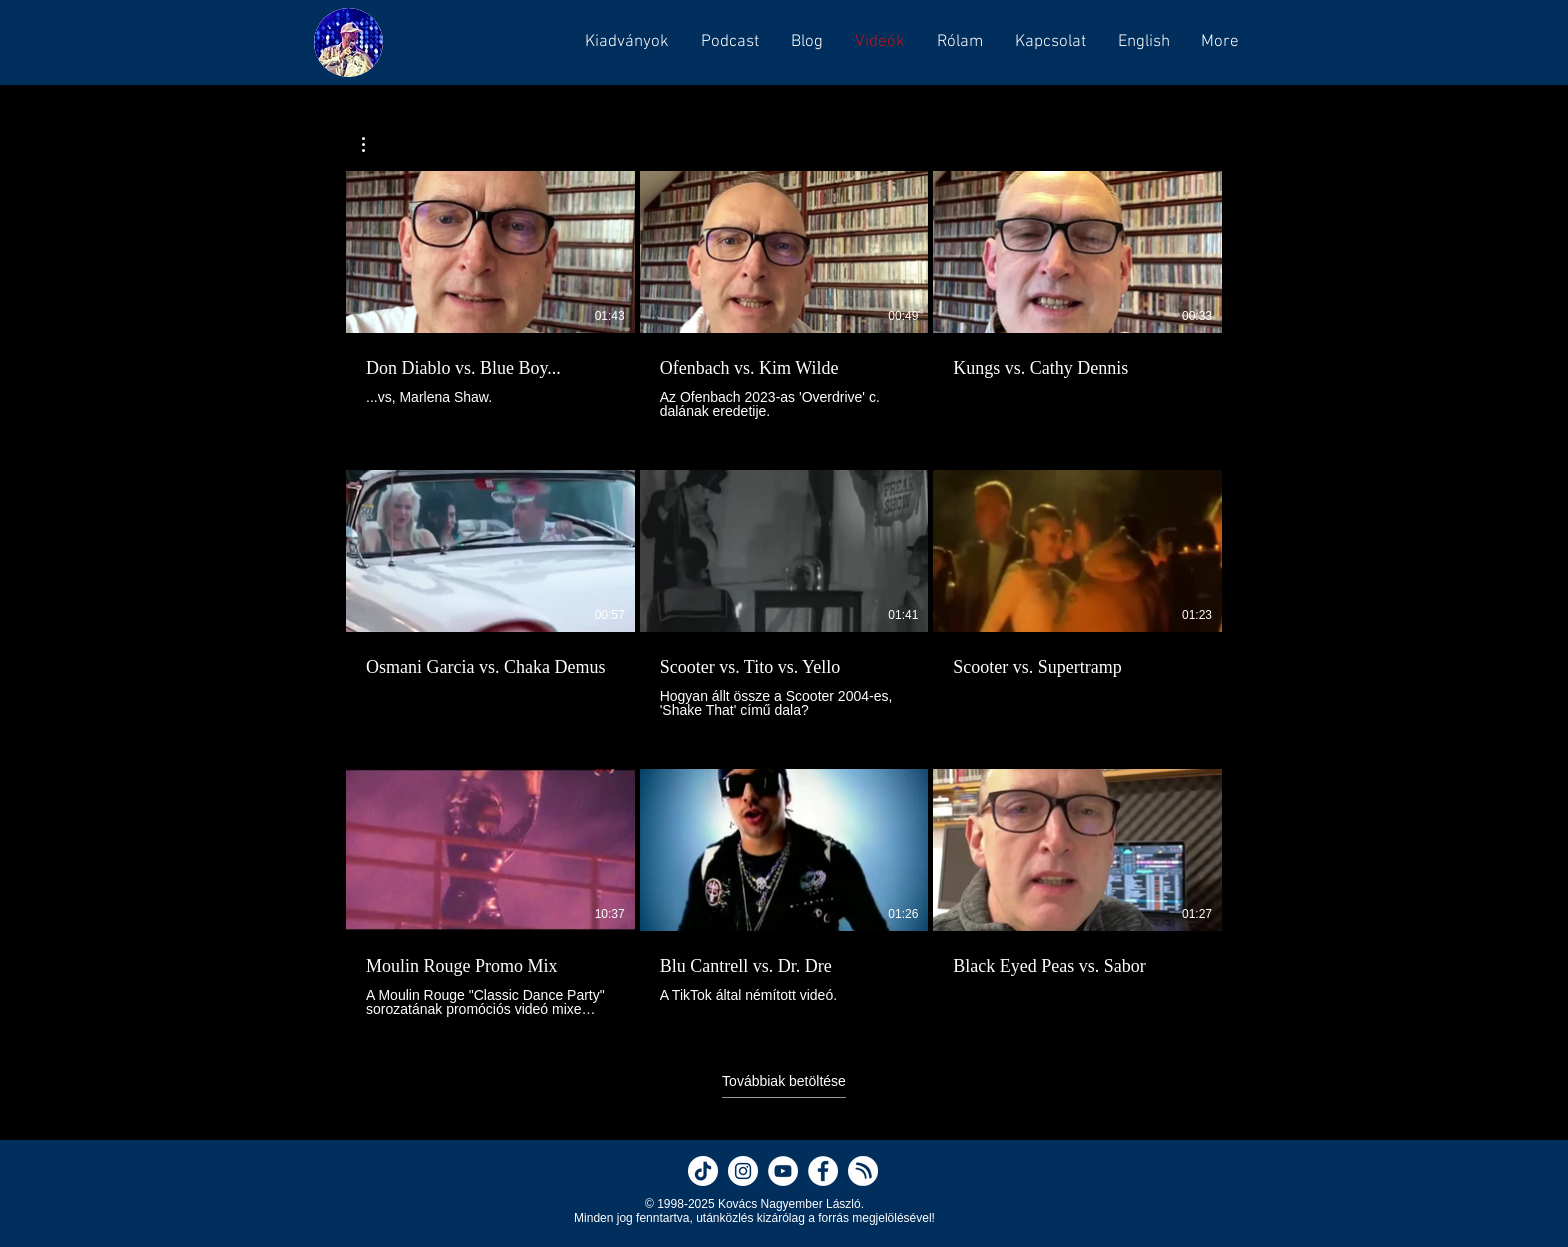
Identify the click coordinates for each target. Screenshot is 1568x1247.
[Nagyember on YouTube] (783, 1171)
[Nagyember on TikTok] (703, 1171)
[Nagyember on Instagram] (743, 1171)
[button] (729, 42)
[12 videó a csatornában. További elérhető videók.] (784, 594)
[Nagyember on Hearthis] (863, 1171)
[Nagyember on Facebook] (823, 1171)
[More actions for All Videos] (373, 144)
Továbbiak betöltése (784, 1081)
